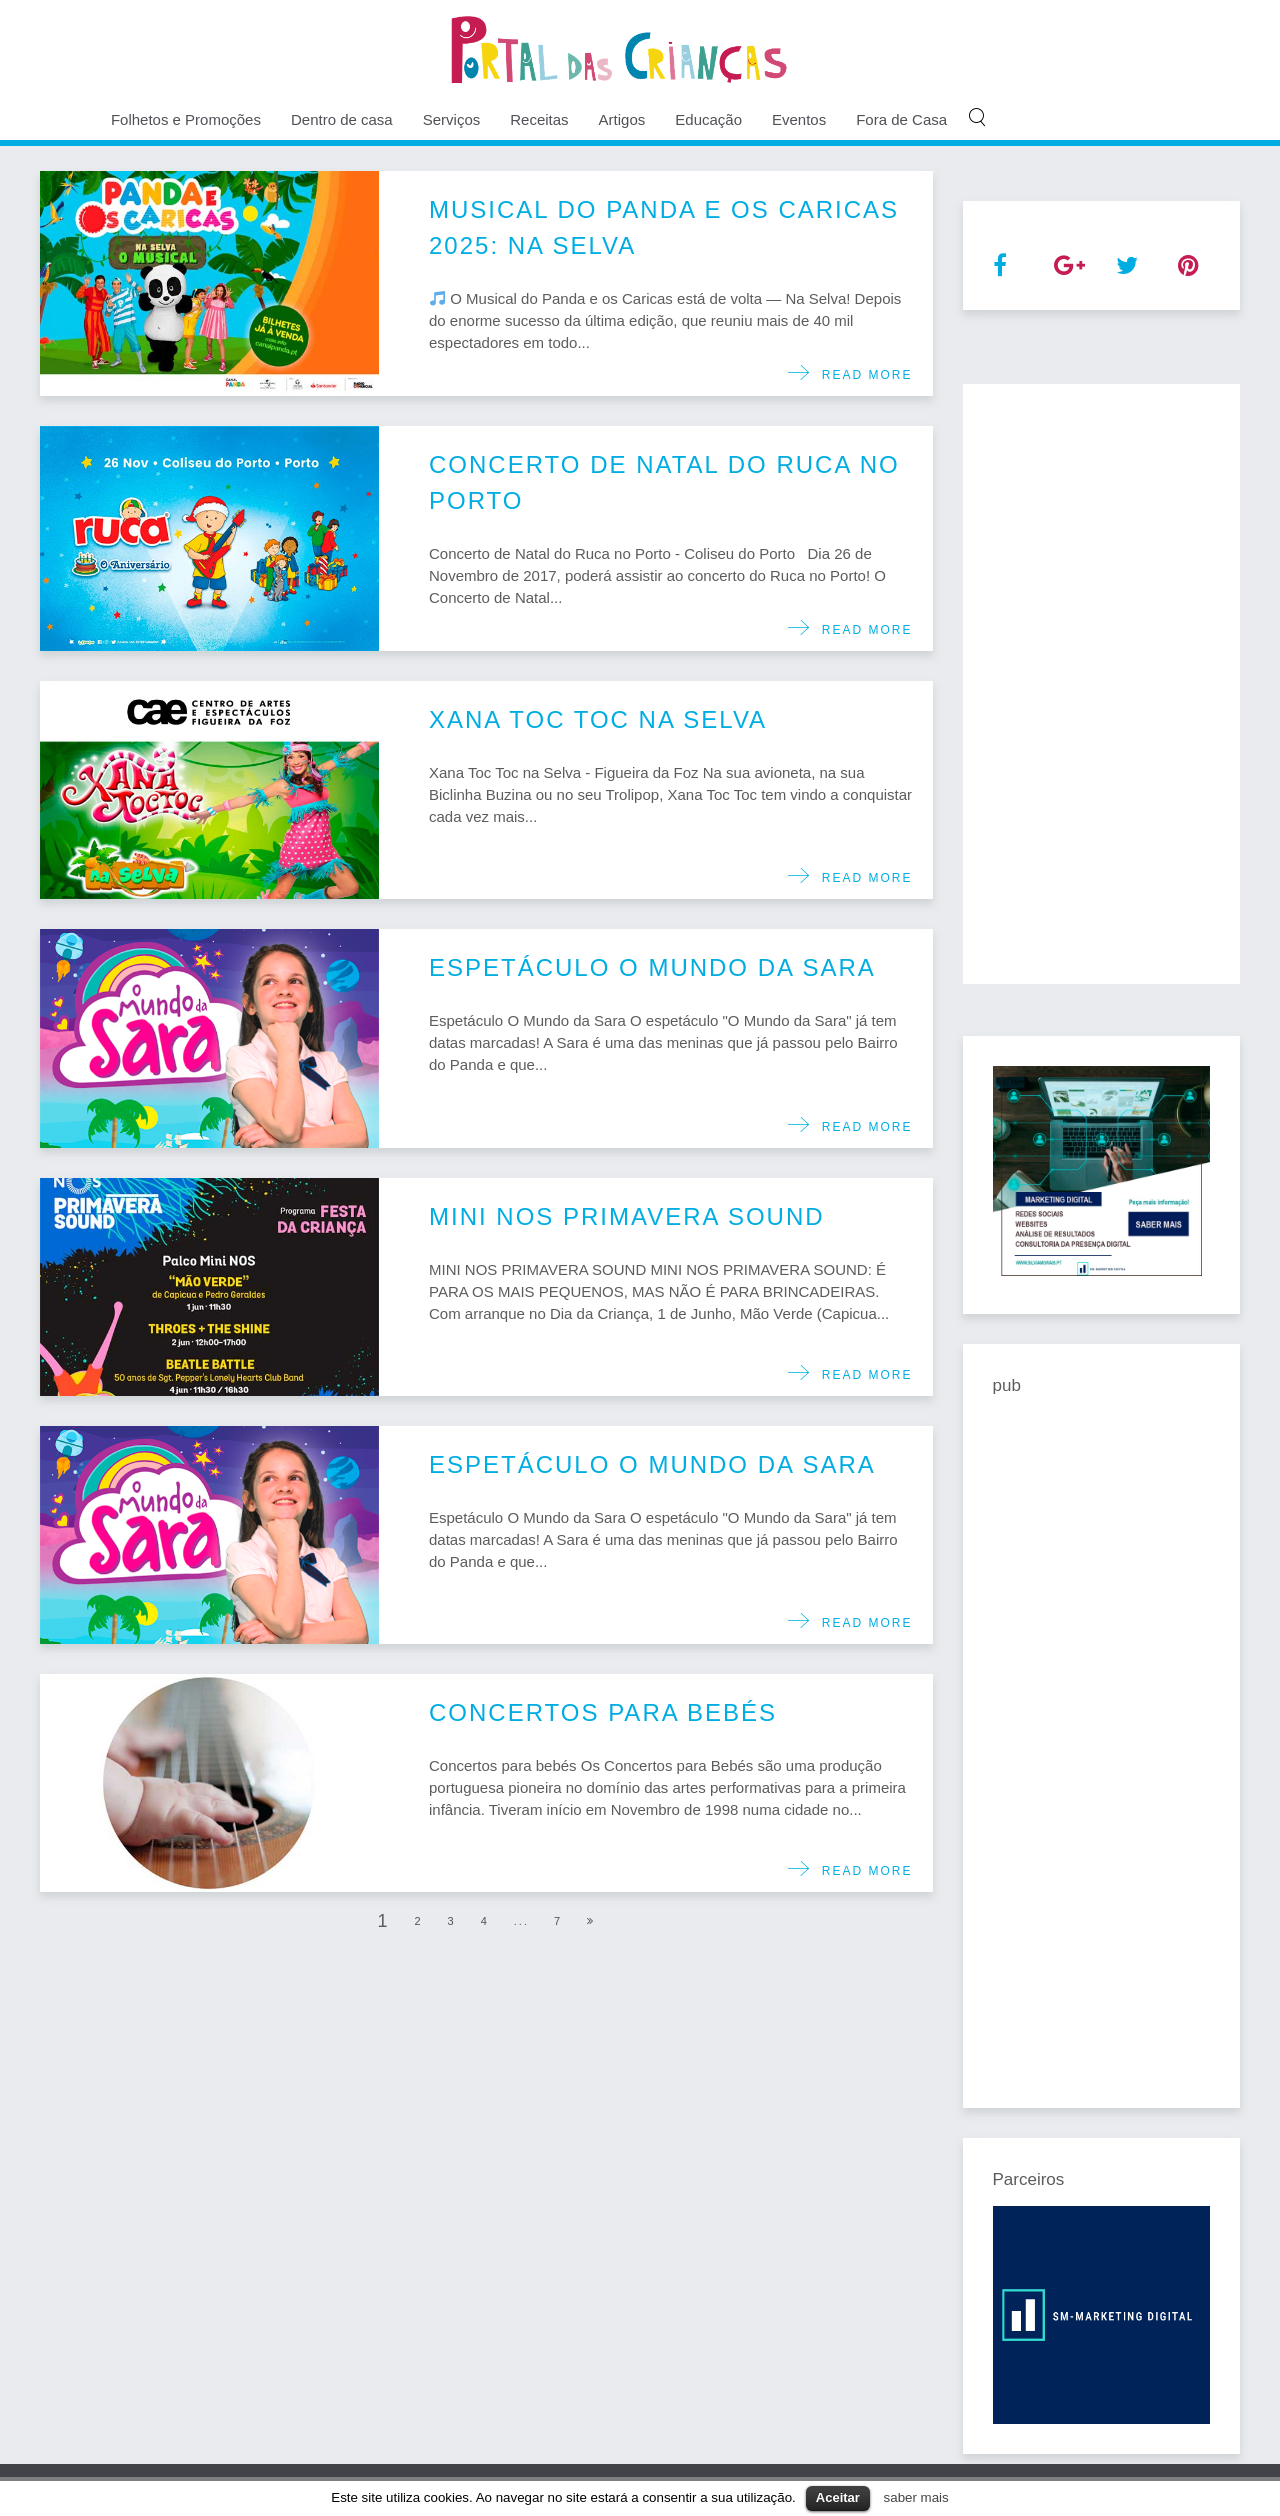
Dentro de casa (342, 119)
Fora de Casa (901, 119)
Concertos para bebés (603, 1712)
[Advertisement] (1102, 684)
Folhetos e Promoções (186, 119)
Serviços (452, 119)
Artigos (622, 119)
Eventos (799, 119)
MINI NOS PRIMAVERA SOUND (627, 1216)
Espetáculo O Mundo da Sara (652, 967)
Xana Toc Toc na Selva (598, 719)
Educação (708, 119)
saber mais (916, 2497)
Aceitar (838, 2497)
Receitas (539, 119)
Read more (861, 375)
